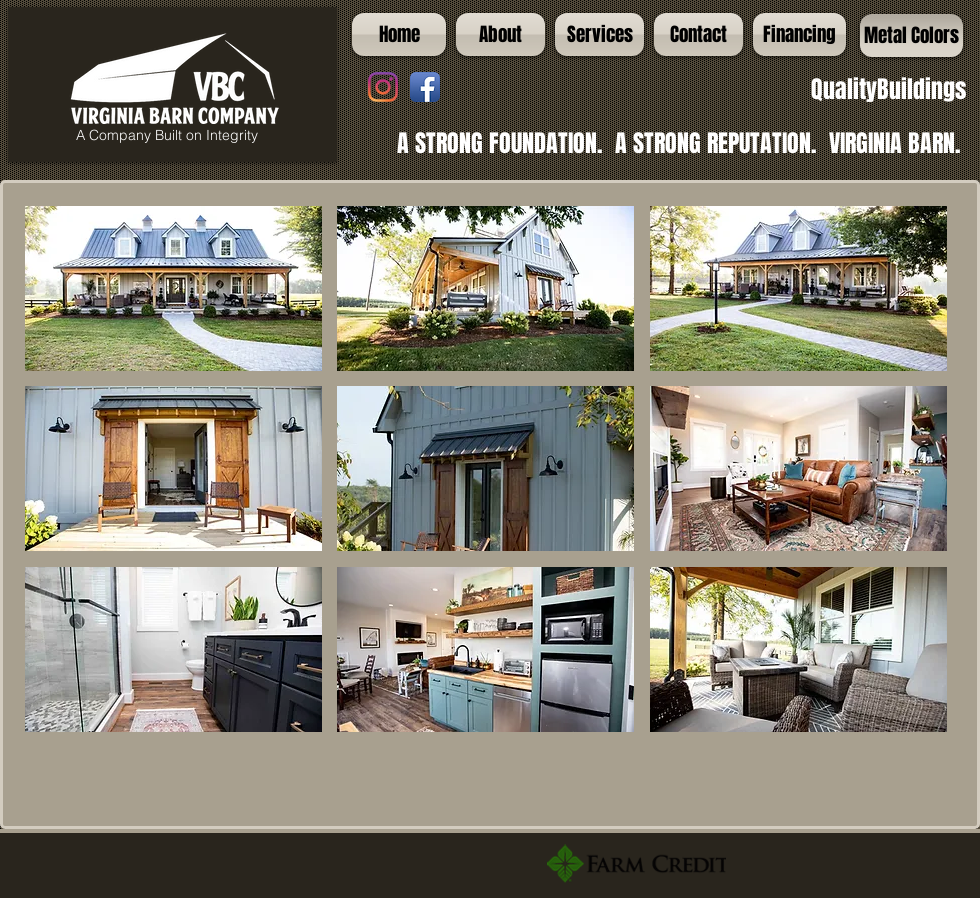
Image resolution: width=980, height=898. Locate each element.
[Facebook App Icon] (425, 87)
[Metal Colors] (911, 35)
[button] (173, 288)
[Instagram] (383, 87)
